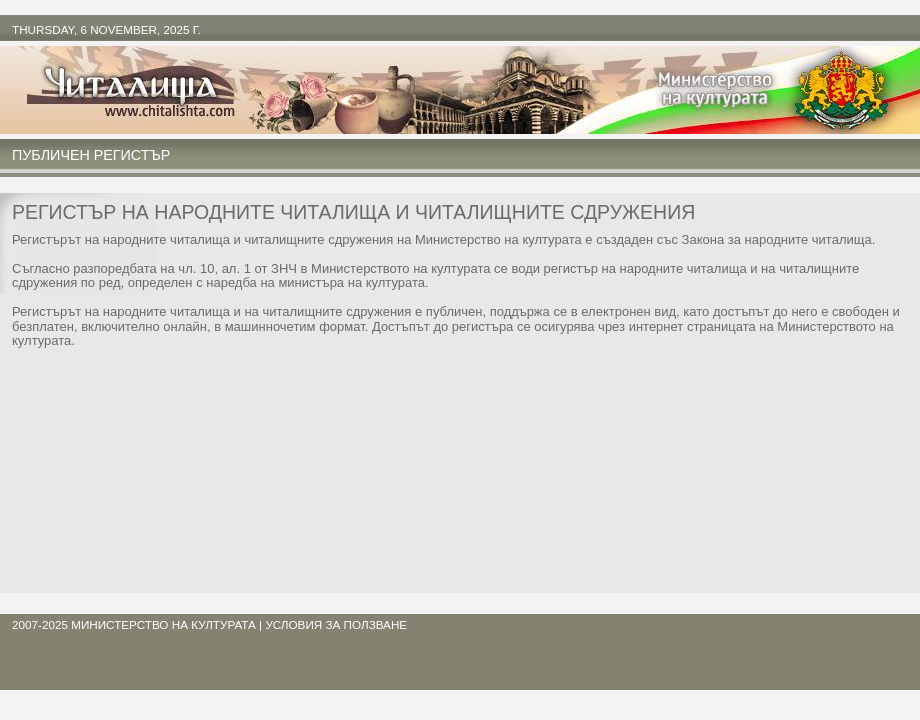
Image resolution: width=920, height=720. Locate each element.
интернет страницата (692, 326)
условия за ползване (336, 624)
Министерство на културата (163, 624)
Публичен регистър (91, 155)
